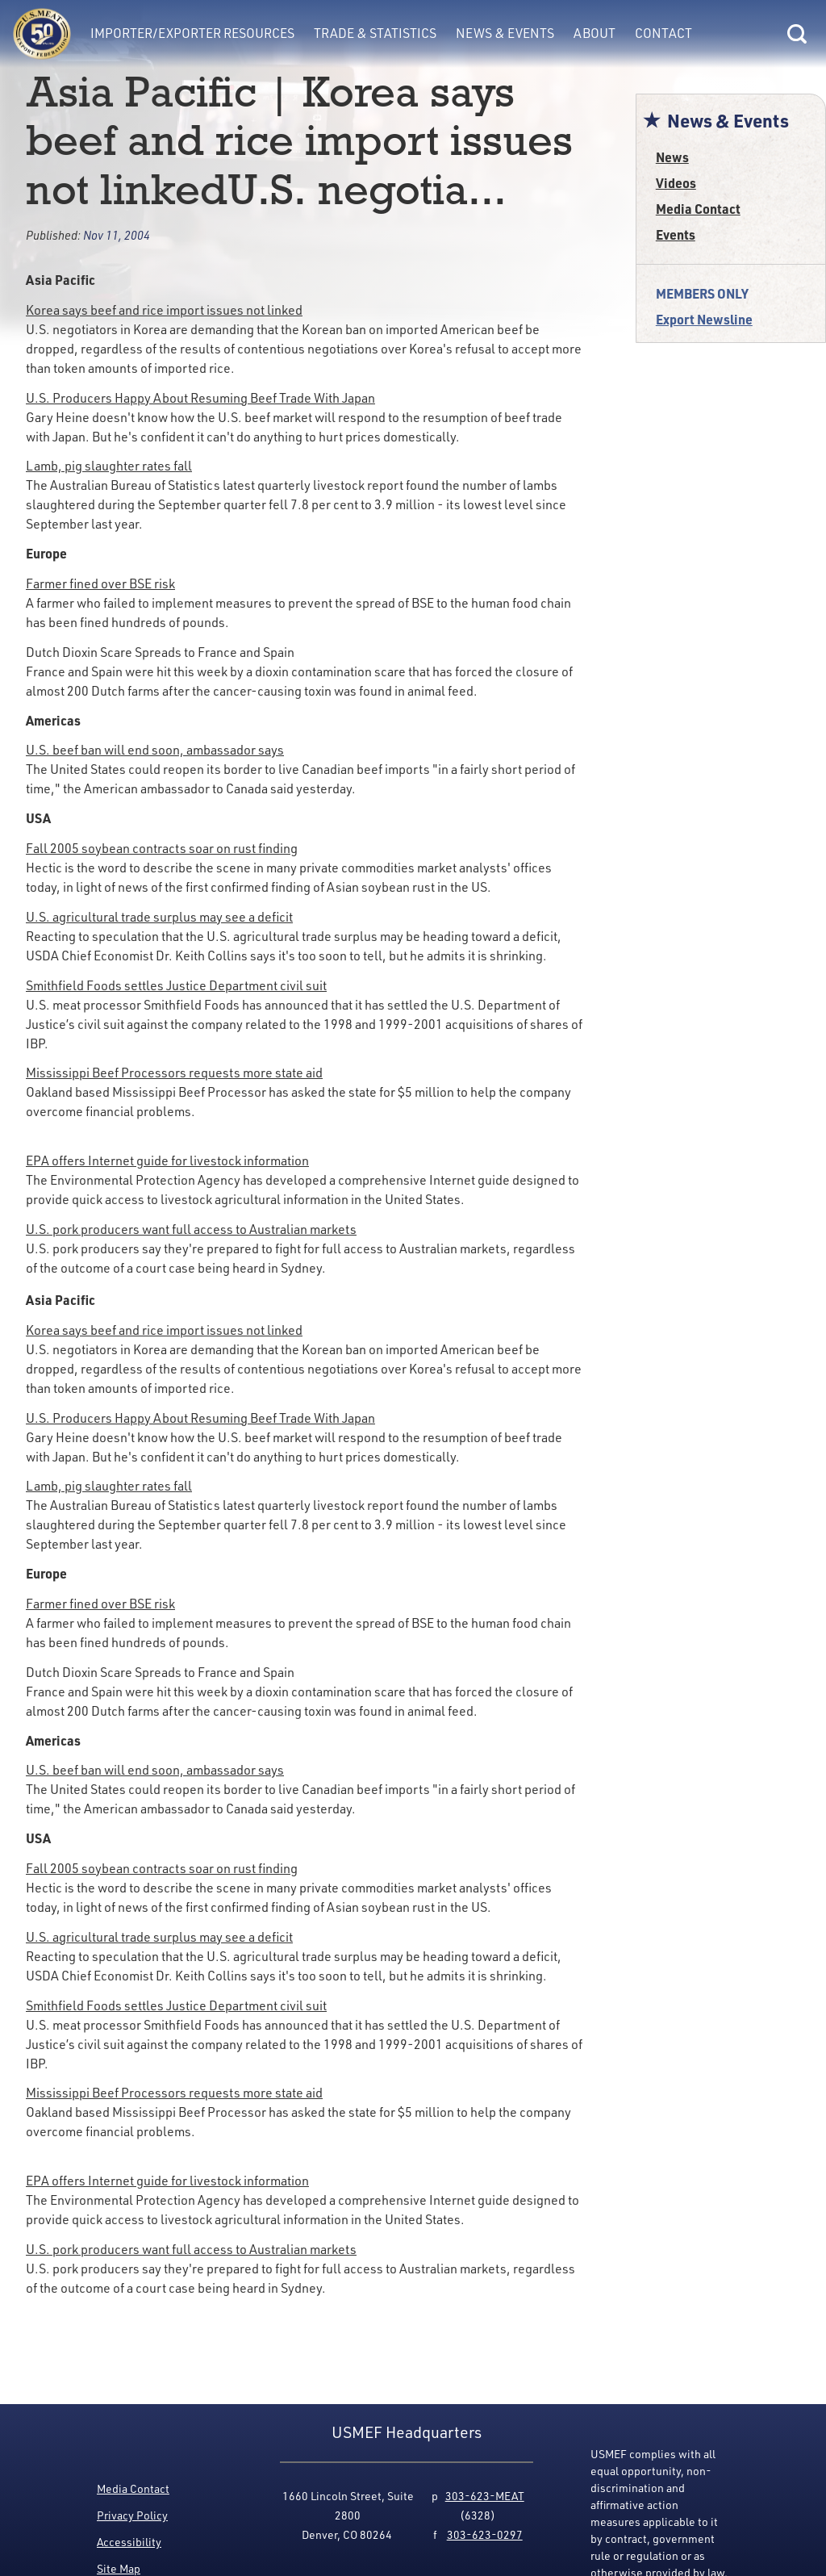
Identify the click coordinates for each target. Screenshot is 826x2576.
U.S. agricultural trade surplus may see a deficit (159, 917)
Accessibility (129, 2542)
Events (675, 234)
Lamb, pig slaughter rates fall (109, 466)
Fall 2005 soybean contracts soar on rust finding (162, 848)
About (594, 33)
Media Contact (698, 208)
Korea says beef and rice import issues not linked (164, 310)
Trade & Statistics (375, 33)
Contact (663, 33)
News (672, 156)
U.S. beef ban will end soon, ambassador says (155, 750)
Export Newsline (704, 319)
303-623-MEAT (484, 2496)
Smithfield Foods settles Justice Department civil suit (176, 985)
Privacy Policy (132, 2515)
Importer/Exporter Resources (192, 33)
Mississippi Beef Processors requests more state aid (174, 1072)
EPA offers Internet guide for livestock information (167, 1160)
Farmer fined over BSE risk (100, 583)
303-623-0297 (485, 2534)
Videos (676, 182)
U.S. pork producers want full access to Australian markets (191, 1229)
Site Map (118, 2568)
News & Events (505, 33)
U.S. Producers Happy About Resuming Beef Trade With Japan (200, 398)
